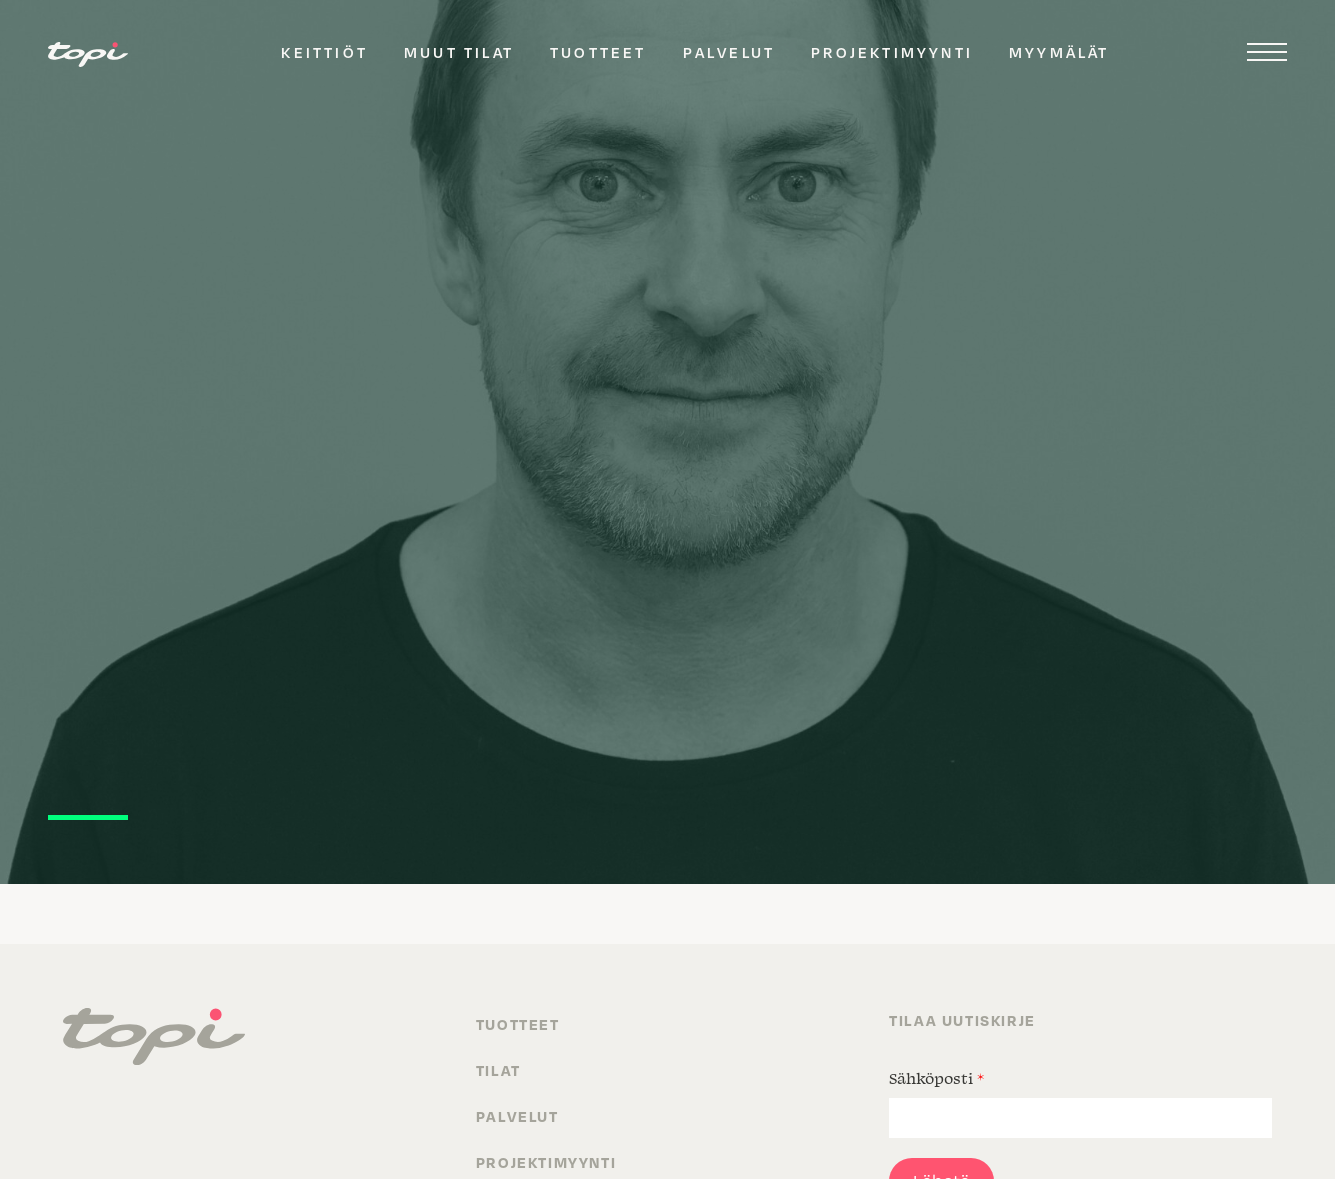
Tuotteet (598, 52)
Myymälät (1059, 52)
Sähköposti (936, 1078)
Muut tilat (459, 52)
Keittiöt (324, 52)
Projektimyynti (892, 52)
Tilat (498, 1070)
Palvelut (729, 52)
